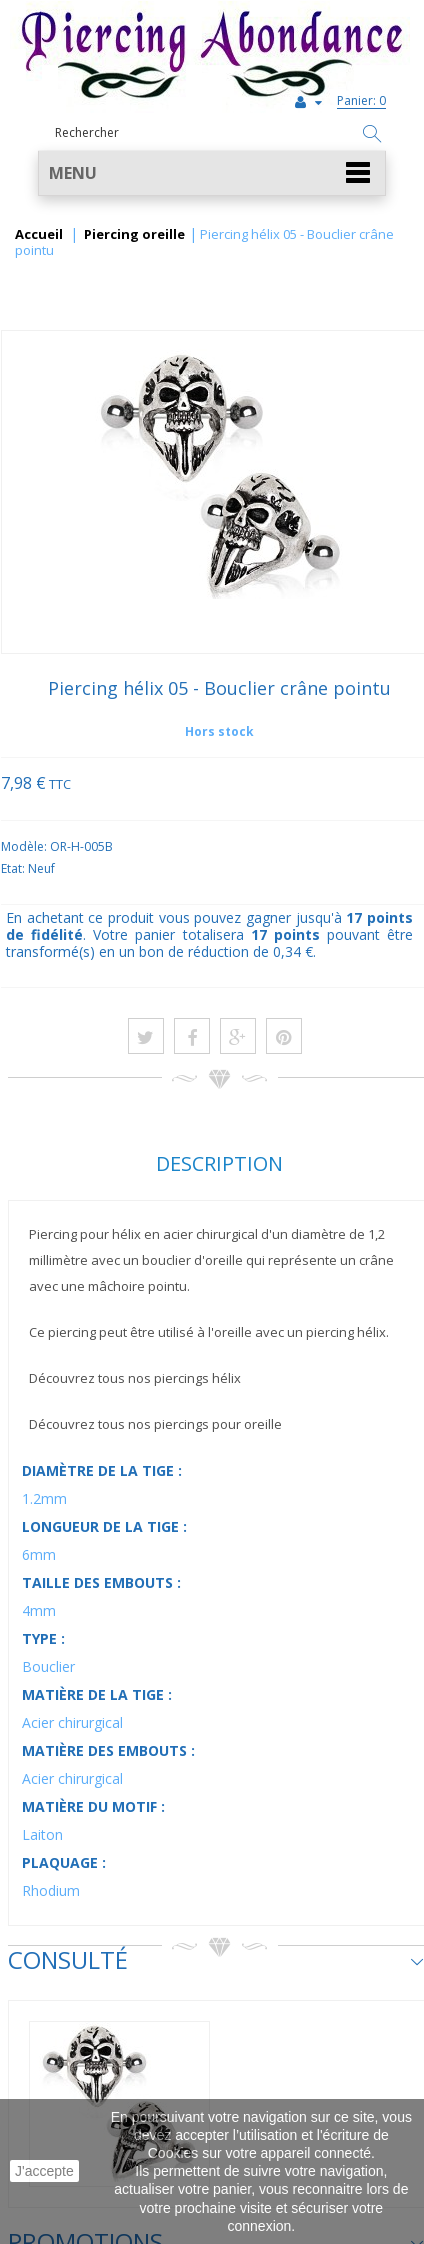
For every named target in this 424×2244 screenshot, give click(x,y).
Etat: (14, 868)
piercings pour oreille (218, 1424)
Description (219, 1163)
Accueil (39, 235)
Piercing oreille (134, 235)
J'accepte (44, 2171)
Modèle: (25, 846)
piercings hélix (197, 1378)
